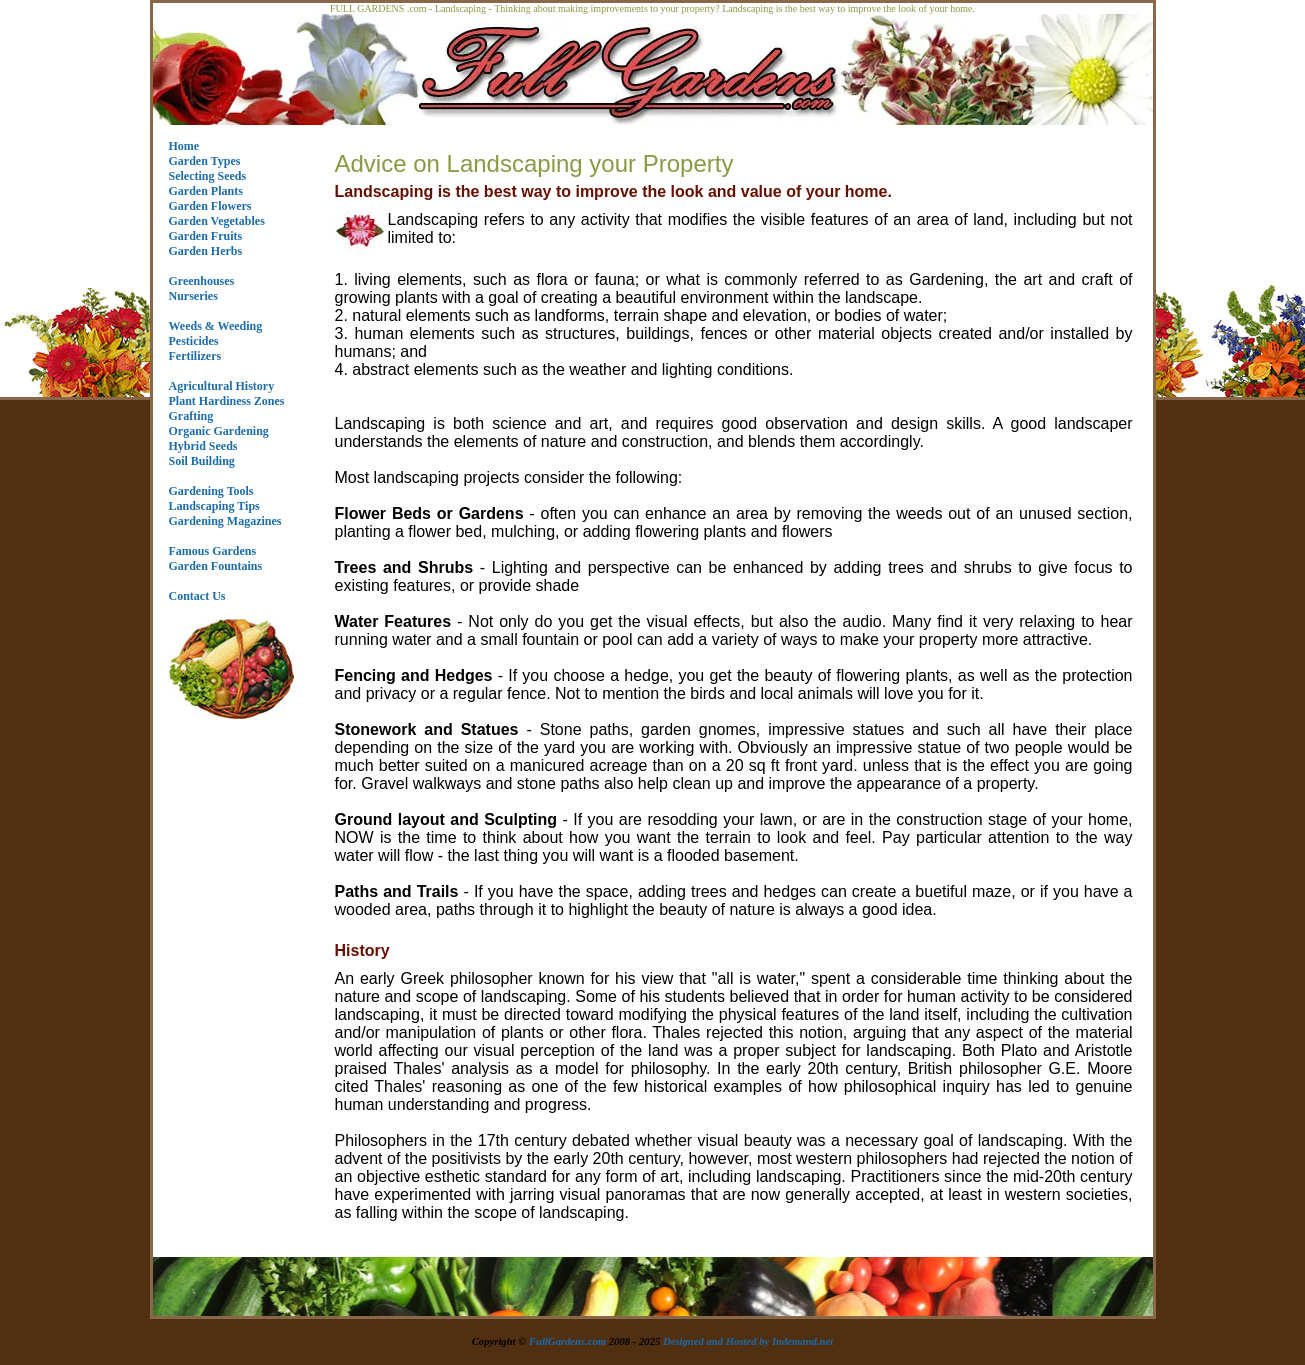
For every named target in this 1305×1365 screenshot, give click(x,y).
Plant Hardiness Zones (227, 401)
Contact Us (197, 596)
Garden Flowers (210, 206)
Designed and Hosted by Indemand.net (748, 1341)
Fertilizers (195, 356)
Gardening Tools (211, 491)
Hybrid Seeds (203, 446)
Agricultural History (222, 386)
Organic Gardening (219, 431)
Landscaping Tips (214, 506)
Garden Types (205, 161)
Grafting (191, 416)
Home (184, 146)
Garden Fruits (206, 236)
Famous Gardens (213, 551)
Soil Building (202, 461)
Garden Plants (206, 191)
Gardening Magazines (225, 521)
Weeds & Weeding (216, 326)
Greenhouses (202, 281)
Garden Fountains (216, 566)
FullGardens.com (567, 1341)
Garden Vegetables (217, 221)
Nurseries (193, 296)
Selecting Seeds (208, 176)
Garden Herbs (206, 251)
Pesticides (194, 341)
